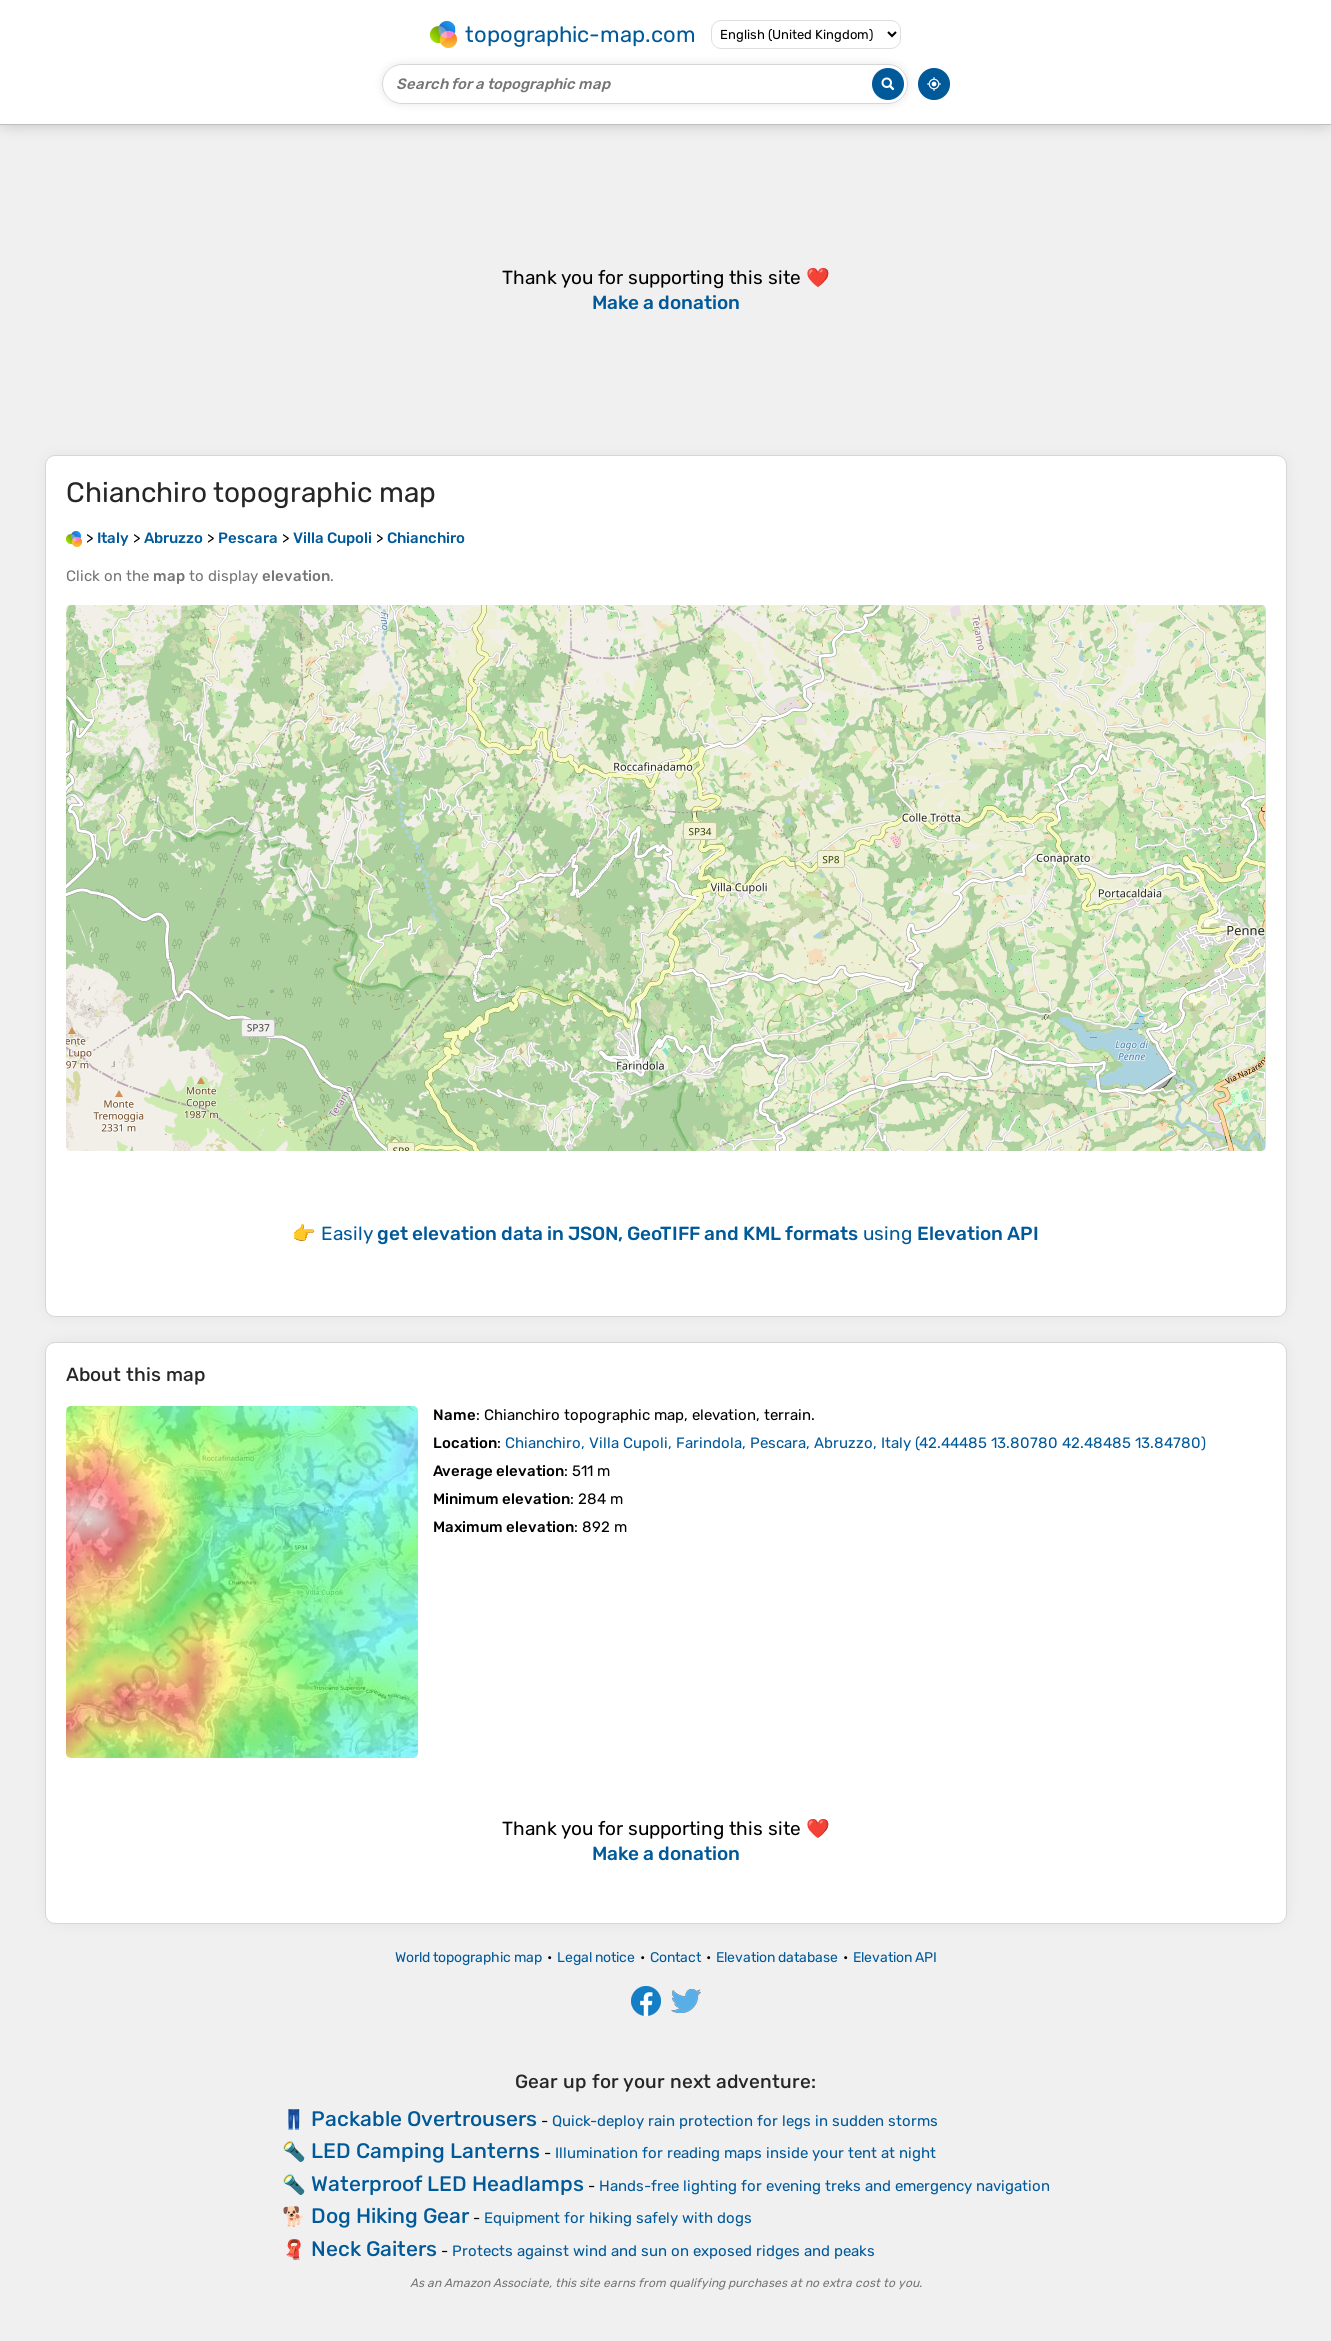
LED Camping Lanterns (425, 2150)
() (855, 1443)
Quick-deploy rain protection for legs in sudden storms (745, 2121)
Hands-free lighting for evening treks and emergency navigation (824, 2186)
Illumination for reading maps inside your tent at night (745, 2153)
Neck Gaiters (374, 2248)
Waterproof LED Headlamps (447, 2183)
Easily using (680, 1233)
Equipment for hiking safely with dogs (618, 2218)
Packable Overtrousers (424, 2118)
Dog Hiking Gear (390, 2215)
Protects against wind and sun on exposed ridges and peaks (663, 2251)
